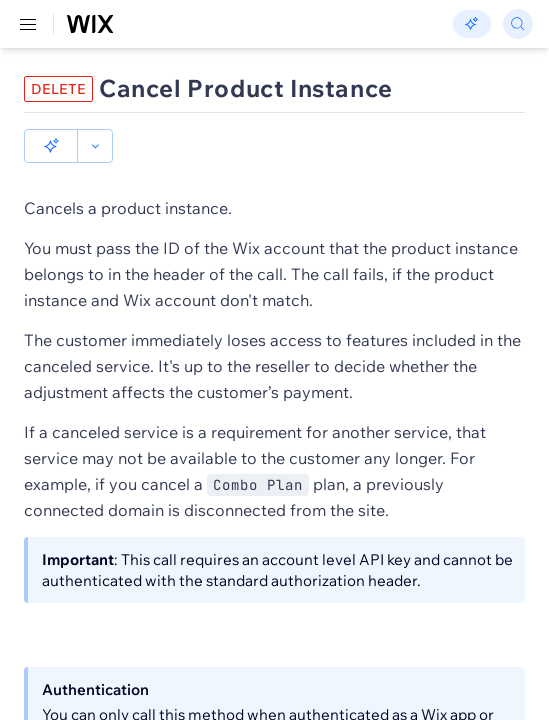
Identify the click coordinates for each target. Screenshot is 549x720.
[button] (51, 146)
